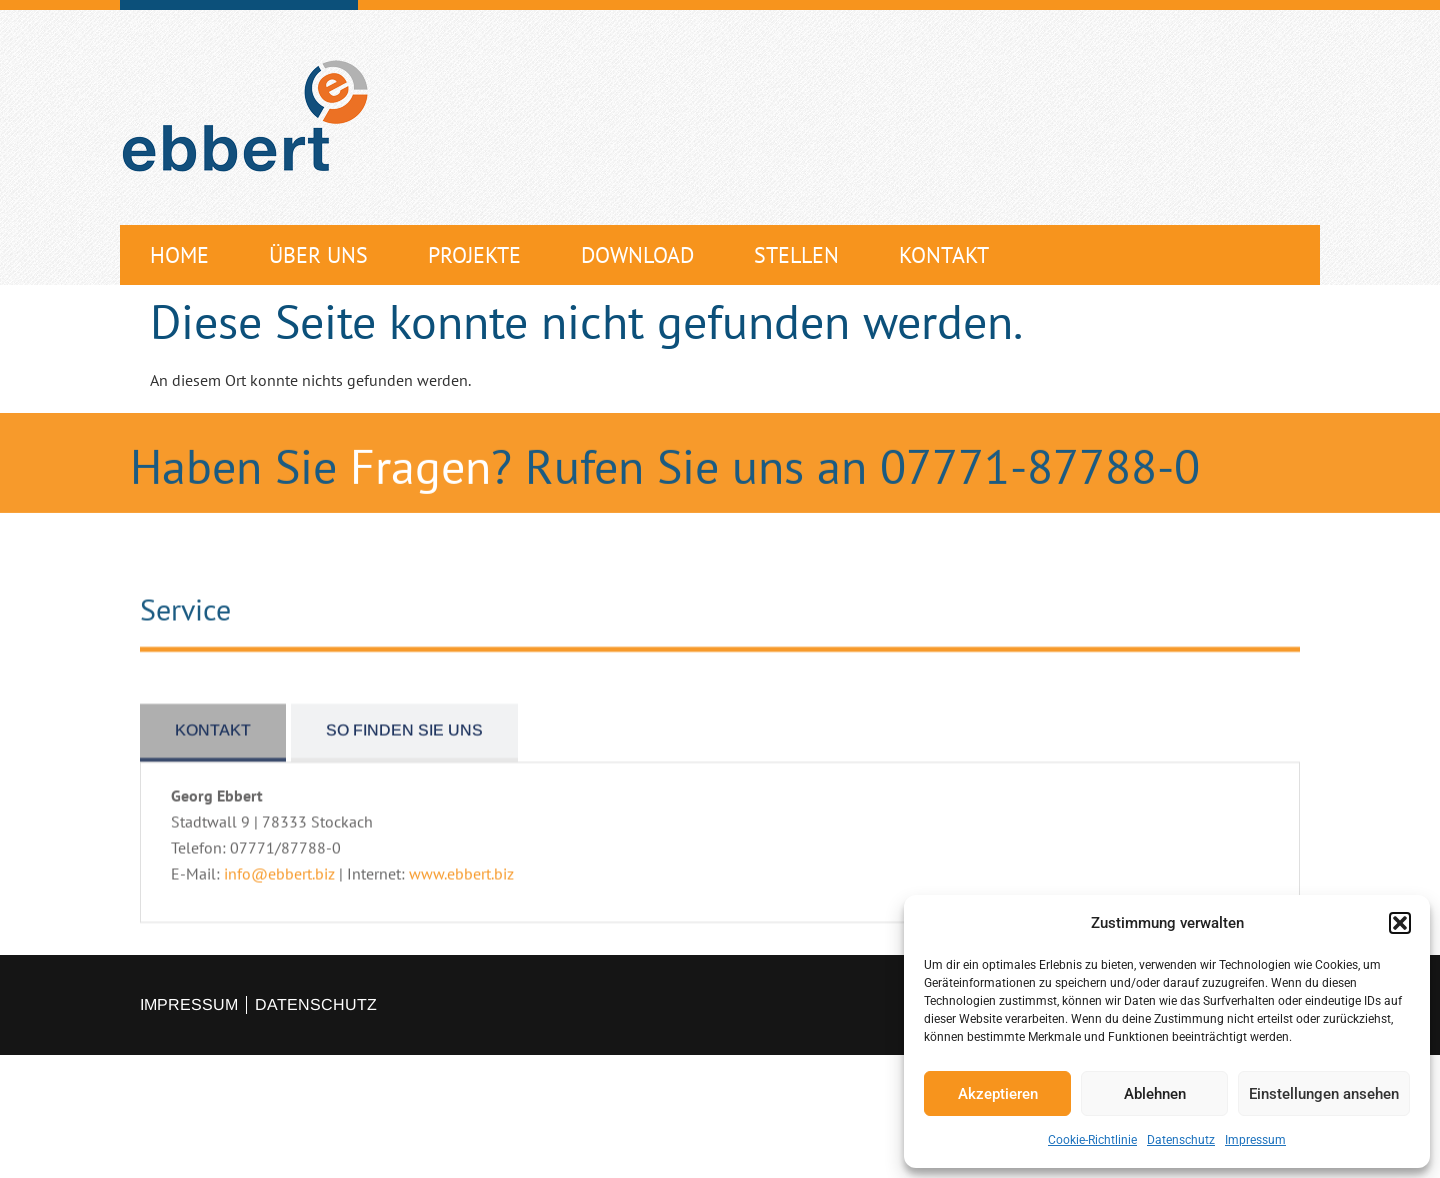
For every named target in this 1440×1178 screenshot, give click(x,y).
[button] (1400, 923)
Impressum (1255, 1140)
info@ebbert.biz (279, 902)
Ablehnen (1155, 1094)
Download (637, 255)
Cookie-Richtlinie (1092, 1140)
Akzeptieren (998, 1094)
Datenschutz (1181, 1140)
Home (179, 255)
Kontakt (944, 255)
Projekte (474, 255)
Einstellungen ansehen (1324, 1094)
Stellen (796, 255)
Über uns (318, 255)
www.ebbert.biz (461, 902)
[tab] (213, 761)
